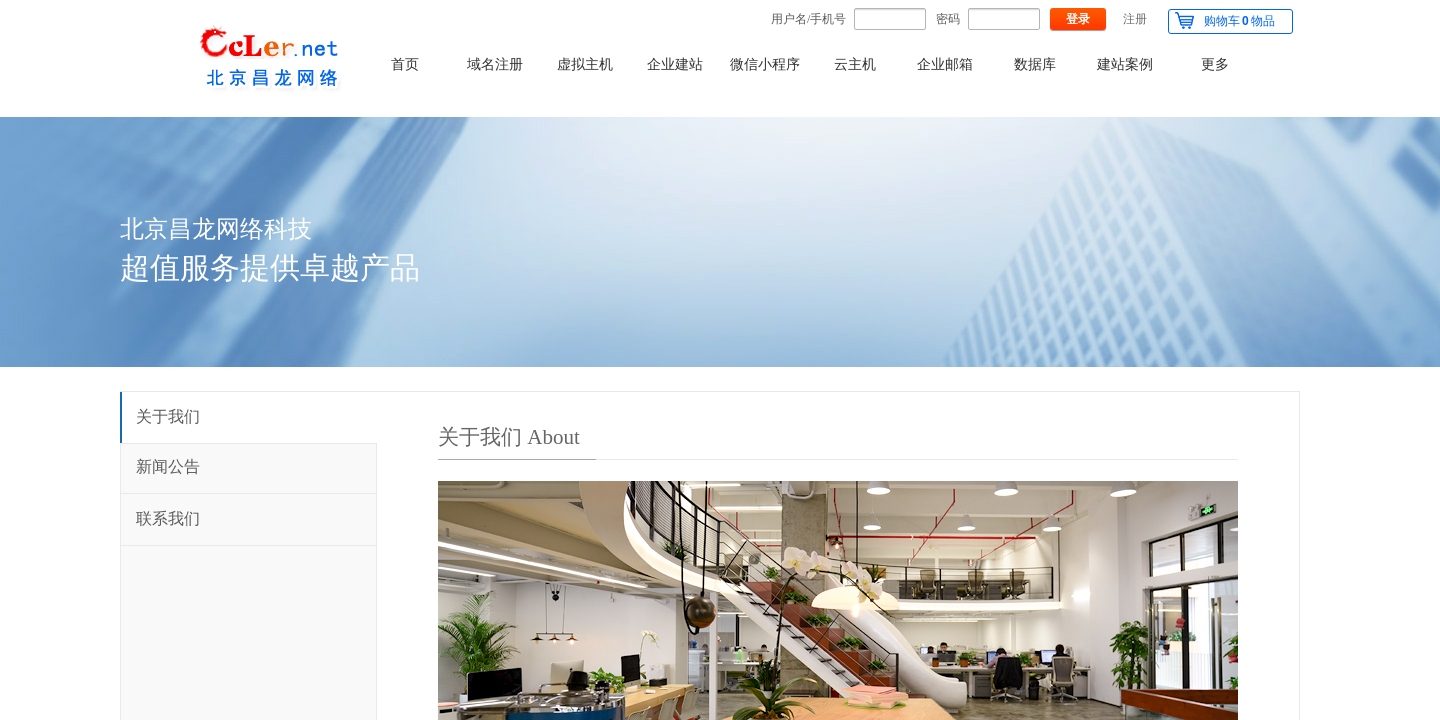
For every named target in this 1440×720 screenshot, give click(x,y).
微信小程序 (765, 64)
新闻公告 (168, 466)
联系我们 (168, 518)
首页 (405, 64)
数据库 (1035, 64)
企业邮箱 (945, 64)
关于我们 (168, 416)
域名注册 (495, 64)
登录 (1078, 19)
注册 (1135, 19)
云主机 (855, 64)
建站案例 (1125, 64)
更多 (1215, 64)
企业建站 (675, 64)
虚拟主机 (585, 64)
